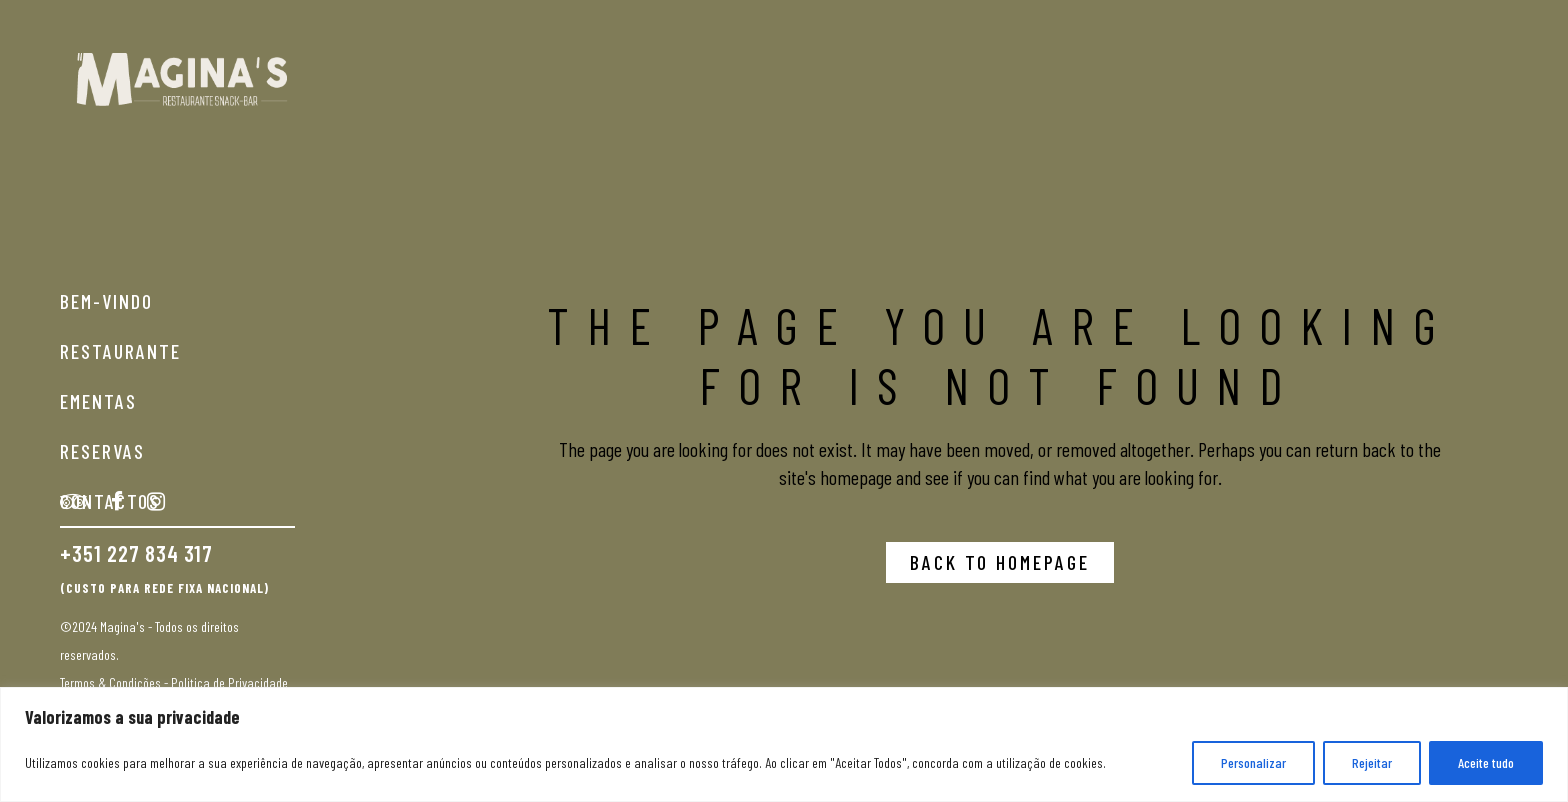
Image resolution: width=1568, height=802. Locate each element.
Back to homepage (1000, 562)
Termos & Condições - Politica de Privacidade (174, 682)
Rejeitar (1372, 762)
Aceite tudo (1486, 762)
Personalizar (1253, 762)
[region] (784, 744)
